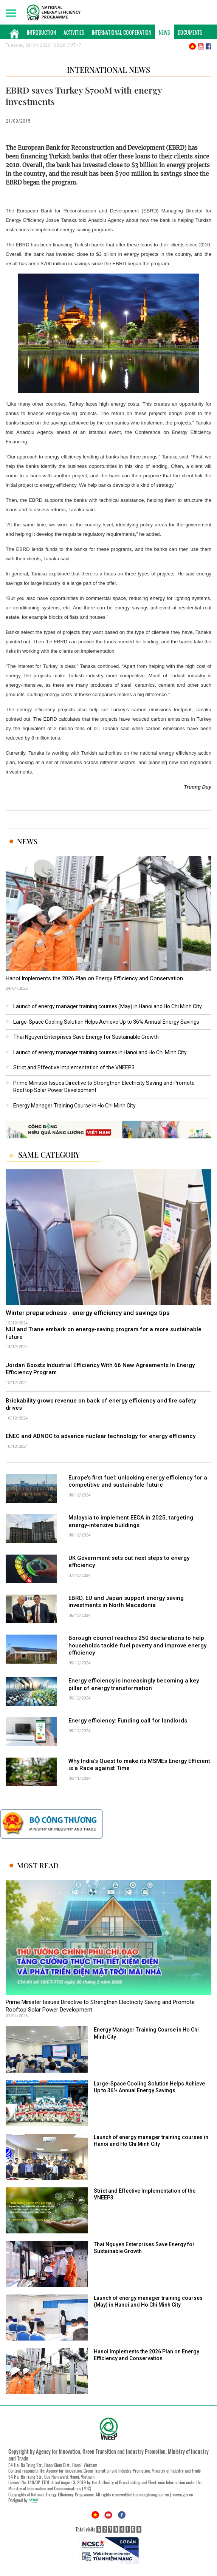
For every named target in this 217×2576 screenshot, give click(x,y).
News (164, 32)
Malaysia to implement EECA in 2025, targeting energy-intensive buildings (130, 1521)
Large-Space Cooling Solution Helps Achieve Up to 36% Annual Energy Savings (106, 1022)
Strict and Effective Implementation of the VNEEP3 (74, 1067)
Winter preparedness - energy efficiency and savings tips (88, 1312)
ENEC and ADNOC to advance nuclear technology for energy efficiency (100, 1436)
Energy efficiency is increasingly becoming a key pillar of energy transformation (133, 1684)
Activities (74, 32)
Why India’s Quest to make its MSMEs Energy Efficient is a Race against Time (139, 1765)
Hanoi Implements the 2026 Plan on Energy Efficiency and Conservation (94, 978)
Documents (190, 32)
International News (108, 70)
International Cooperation (121, 32)
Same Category (49, 1155)
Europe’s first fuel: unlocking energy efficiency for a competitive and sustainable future (137, 1481)
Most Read (38, 1865)
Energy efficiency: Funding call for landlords (127, 1720)
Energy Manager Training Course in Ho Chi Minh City (74, 1106)
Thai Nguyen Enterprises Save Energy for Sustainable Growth (86, 1037)
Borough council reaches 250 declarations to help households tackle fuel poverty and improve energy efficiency (137, 1645)
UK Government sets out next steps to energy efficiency (128, 1562)
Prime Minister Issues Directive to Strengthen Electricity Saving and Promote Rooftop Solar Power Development (100, 2006)
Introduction (41, 32)
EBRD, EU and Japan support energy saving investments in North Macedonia (126, 1602)
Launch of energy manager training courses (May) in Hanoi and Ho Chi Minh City (107, 1006)
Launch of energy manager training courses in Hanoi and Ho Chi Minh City (100, 1052)
